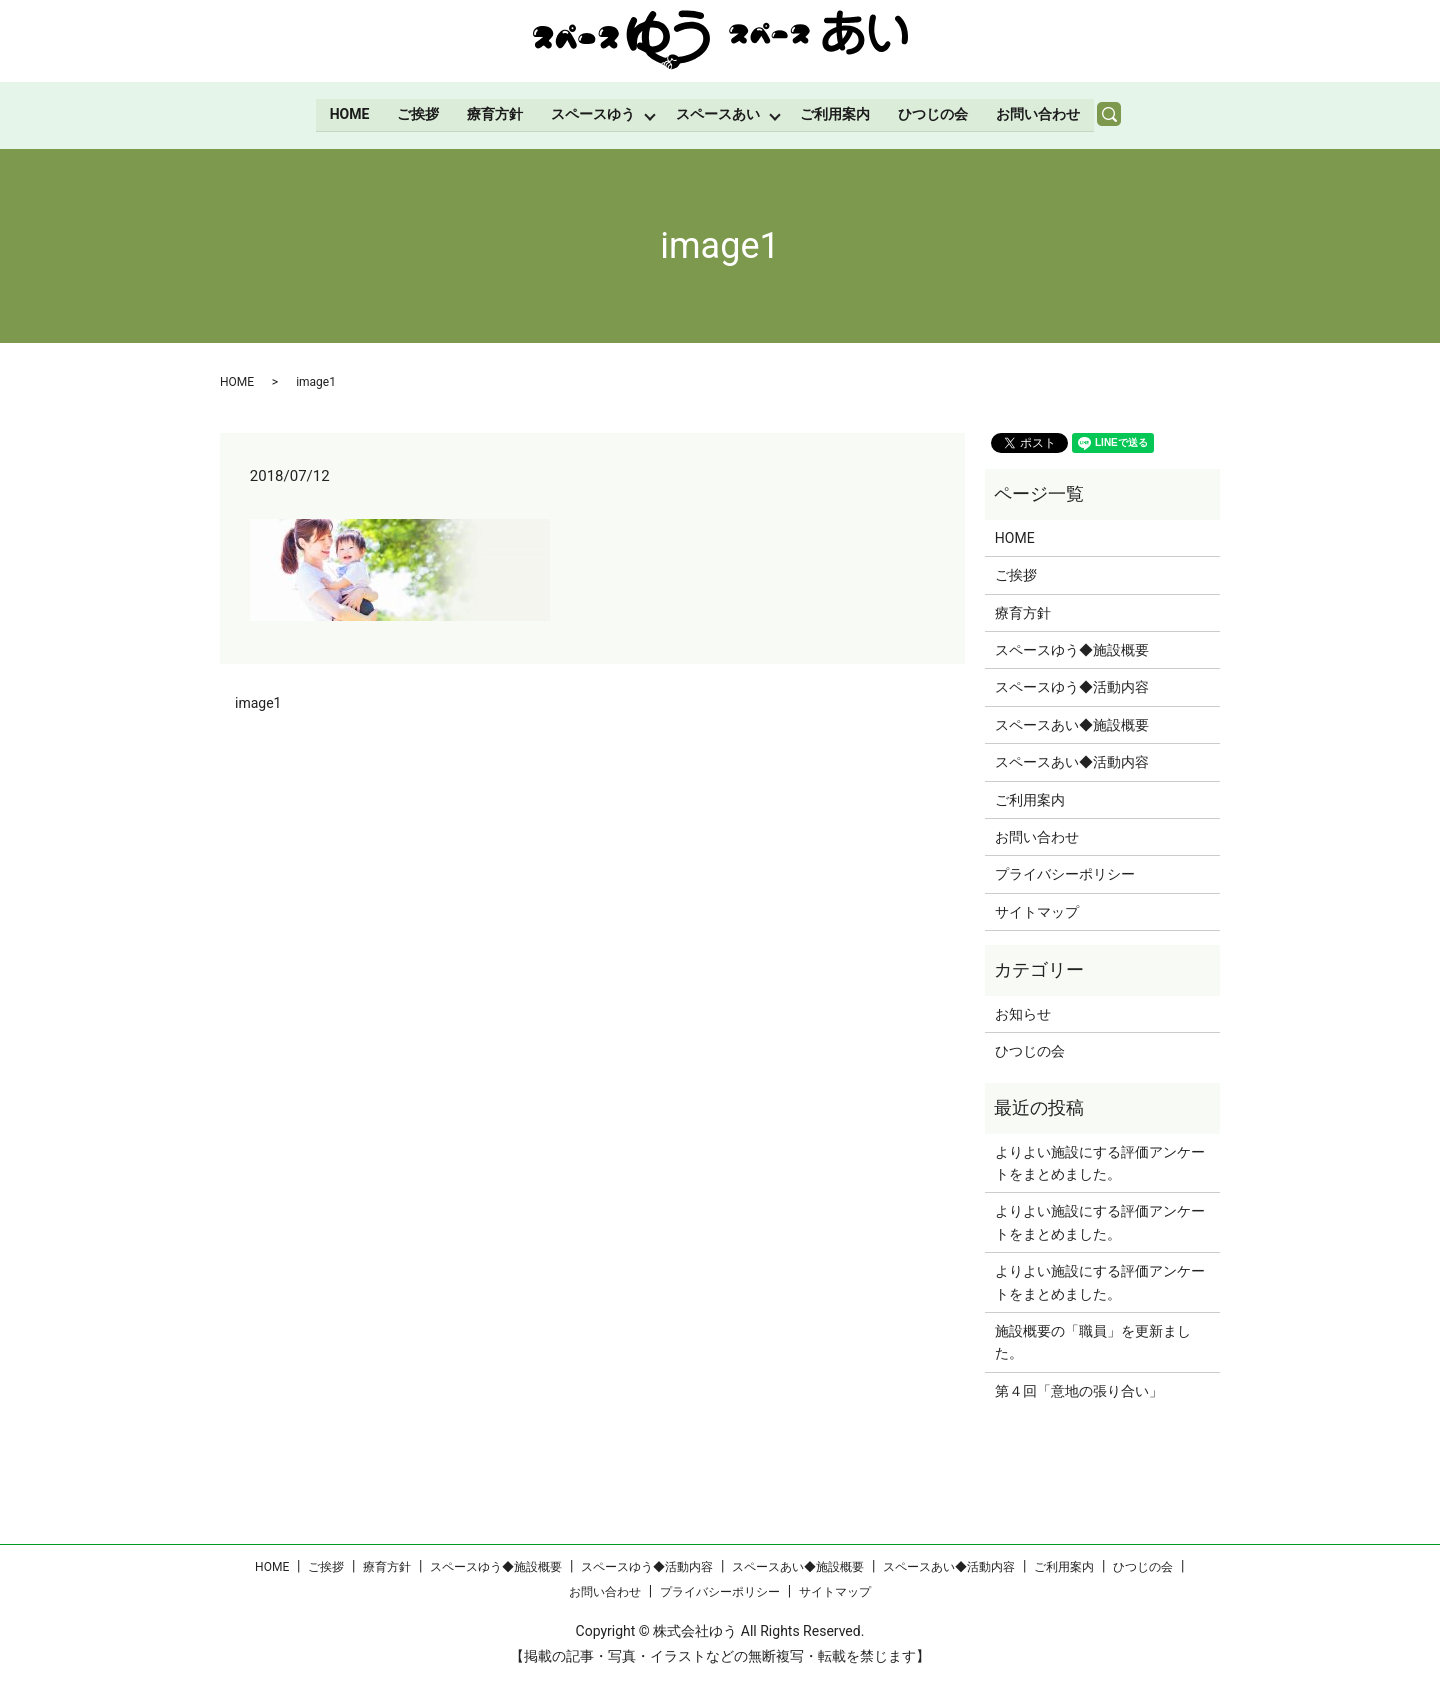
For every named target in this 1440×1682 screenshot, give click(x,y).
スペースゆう (592, 113)
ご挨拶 (417, 113)
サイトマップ (1037, 910)
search (1119, 114)
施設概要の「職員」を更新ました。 (1093, 1341)
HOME (348, 113)
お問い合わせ (1040, 113)
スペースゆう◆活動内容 (1072, 686)
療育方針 (494, 113)
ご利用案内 (837, 113)
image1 (258, 702)
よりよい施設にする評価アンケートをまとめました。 (1100, 1161)
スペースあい (718, 113)
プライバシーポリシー (1065, 873)
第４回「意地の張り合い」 (1079, 1390)
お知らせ (1023, 1012)
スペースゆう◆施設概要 (1072, 649)
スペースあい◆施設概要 (1072, 724)
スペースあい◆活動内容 (1072, 761)
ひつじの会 (935, 113)
